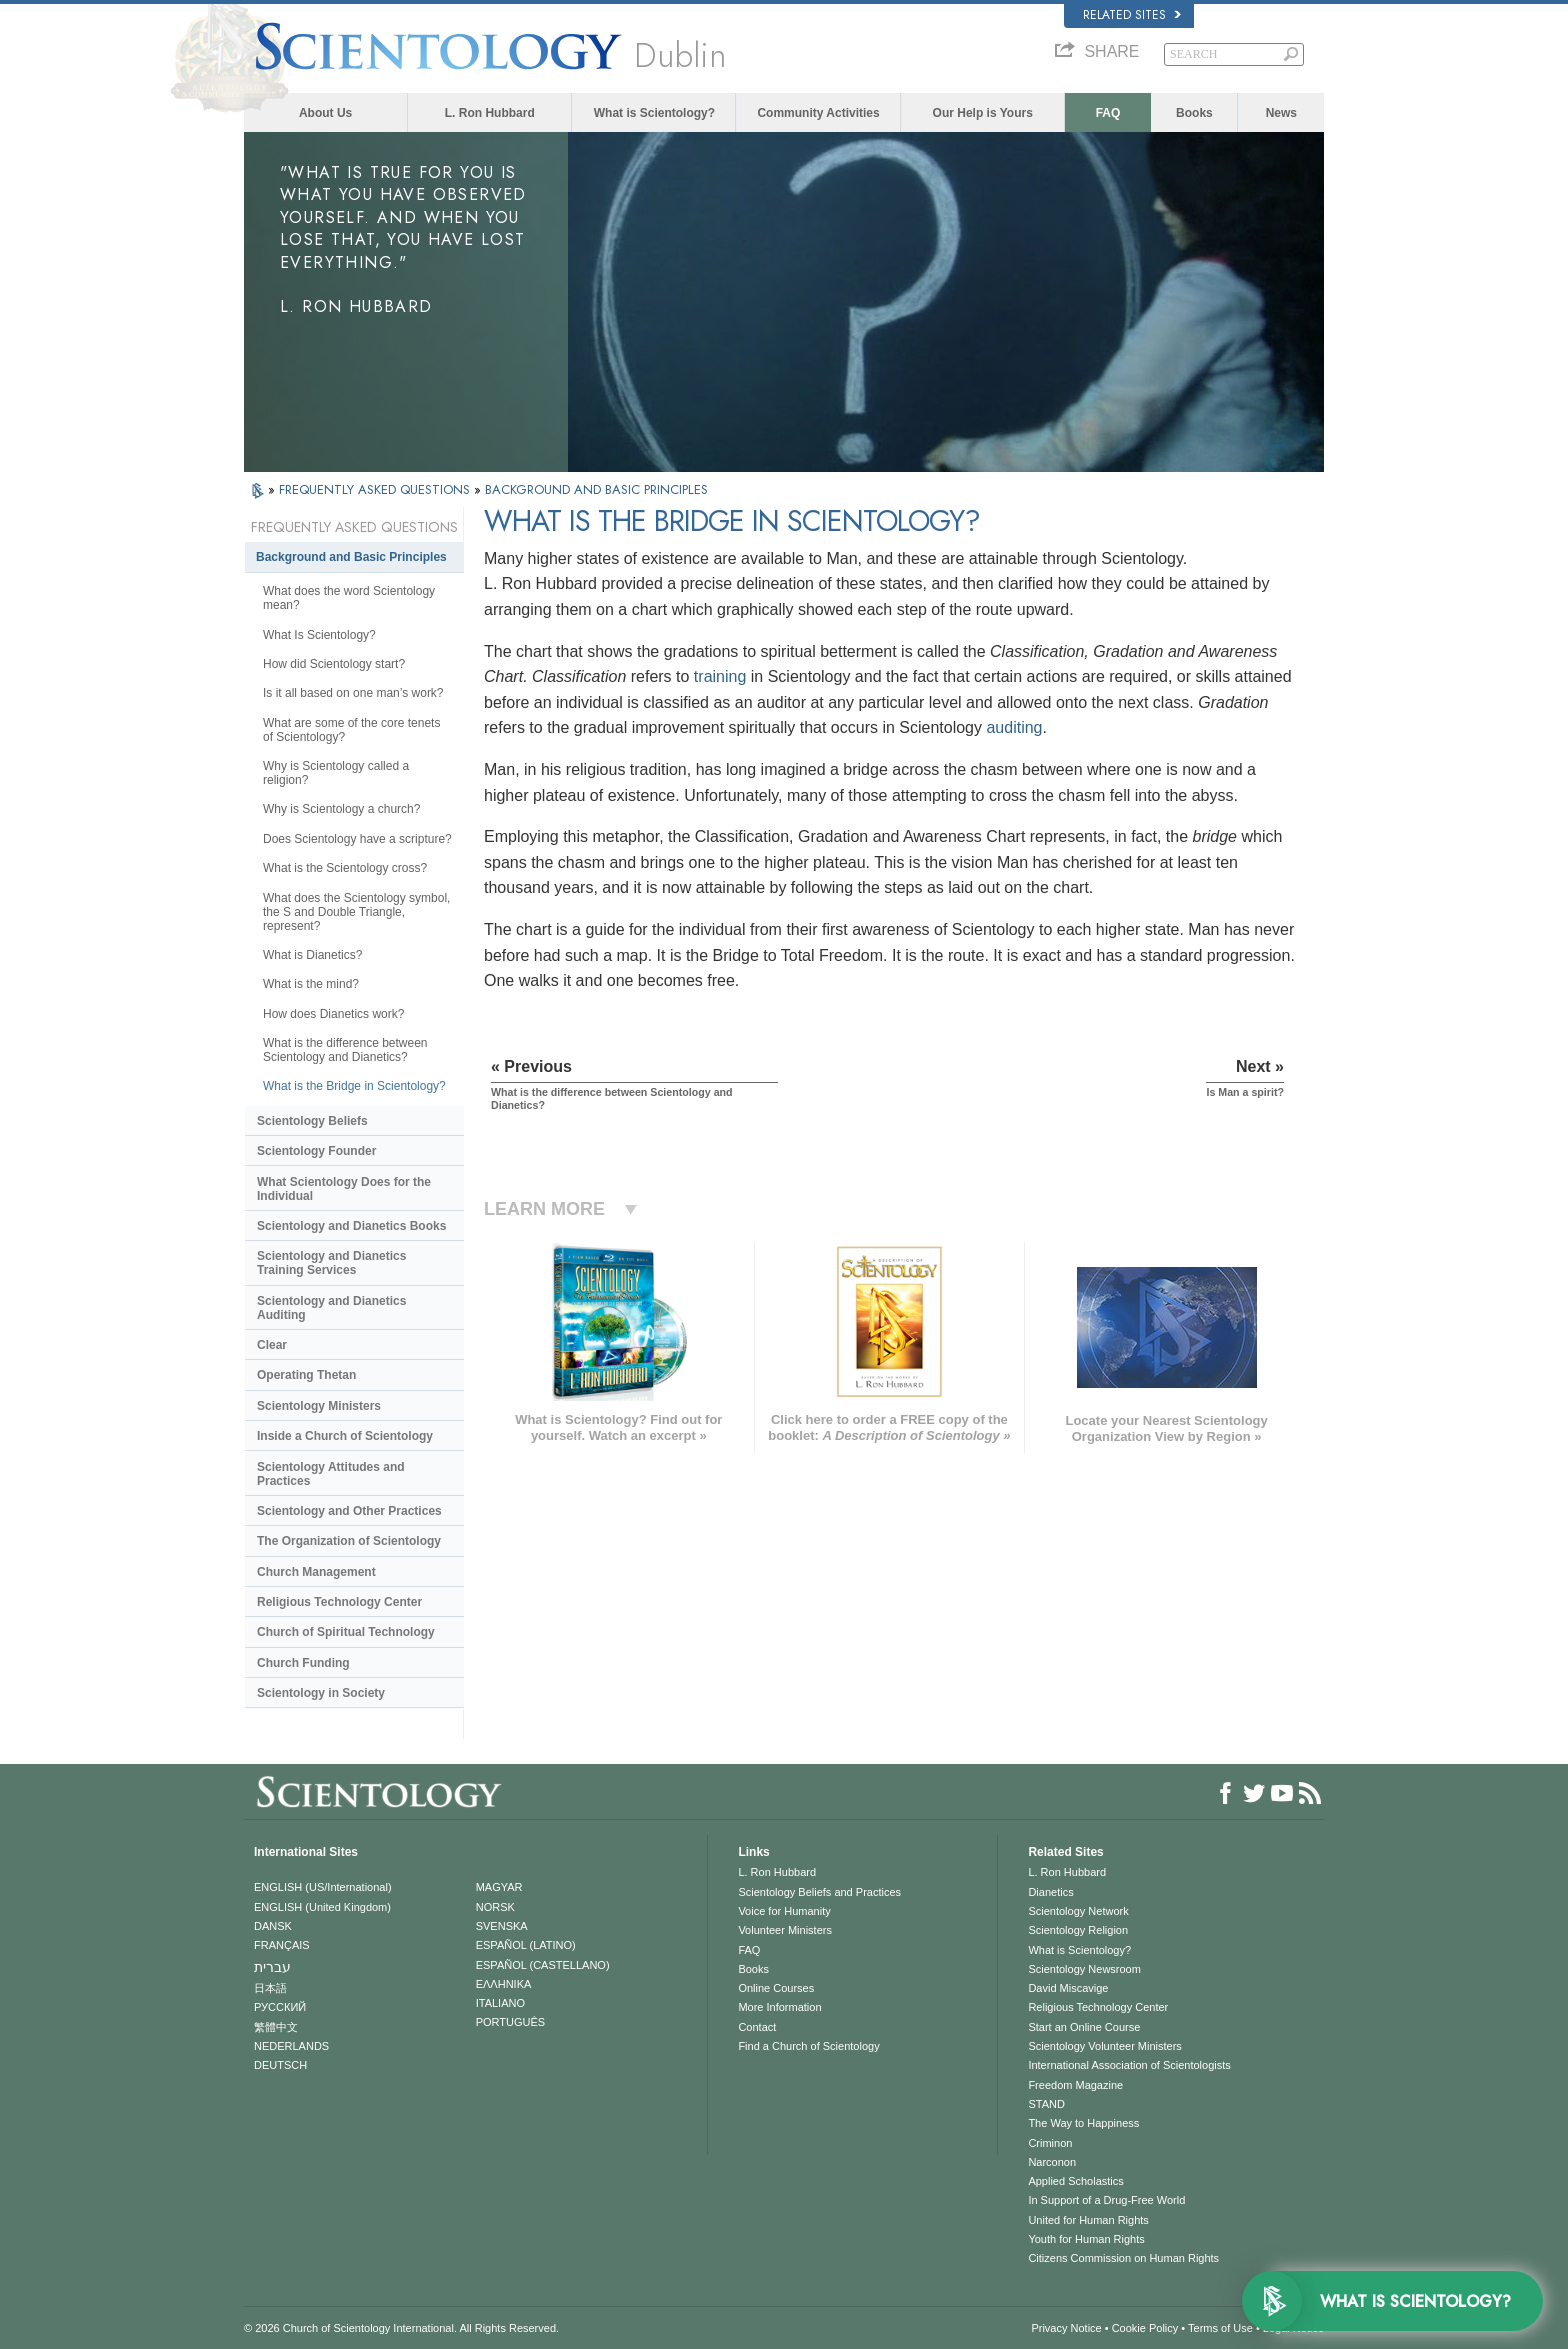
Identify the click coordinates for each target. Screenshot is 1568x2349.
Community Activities (818, 113)
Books (1194, 113)
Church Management (316, 1572)
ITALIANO (500, 2003)
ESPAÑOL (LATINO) (526, 1945)
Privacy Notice (1066, 2328)
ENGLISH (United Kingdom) (322, 1907)
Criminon (1050, 2143)
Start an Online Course (1084, 2027)
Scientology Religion (1078, 1930)
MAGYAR (499, 1887)
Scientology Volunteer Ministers (1104, 2046)
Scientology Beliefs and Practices (819, 1892)
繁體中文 (276, 2027)
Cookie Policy (1145, 2328)
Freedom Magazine (1075, 2085)
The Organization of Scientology (349, 1541)
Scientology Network (1078, 1911)
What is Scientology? (654, 113)
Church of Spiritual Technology (346, 1632)
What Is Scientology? (319, 635)
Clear (272, 1345)
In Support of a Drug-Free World (1106, 2200)
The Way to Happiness (1083, 2123)
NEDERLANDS (291, 2046)
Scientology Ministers (319, 1406)
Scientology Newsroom (1084, 1969)
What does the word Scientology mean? (349, 598)
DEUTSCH (280, 2065)
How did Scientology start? (334, 664)
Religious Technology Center (339, 1602)
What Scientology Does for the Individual (344, 1189)
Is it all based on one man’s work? (353, 693)
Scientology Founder (316, 1151)
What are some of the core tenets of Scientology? (351, 730)
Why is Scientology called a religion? (336, 773)
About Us (325, 113)
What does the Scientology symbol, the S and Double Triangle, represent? (356, 912)
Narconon (1052, 2162)
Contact (757, 2027)
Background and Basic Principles (351, 557)
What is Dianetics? (312, 955)
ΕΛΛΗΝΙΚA (504, 1984)
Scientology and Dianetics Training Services (331, 1263)
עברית (272, 1967)
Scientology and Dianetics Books (351, 1226)
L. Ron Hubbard (490, 113)
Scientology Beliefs (312, 1121)
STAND (1046, 2104)
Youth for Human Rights (1086, 2239)
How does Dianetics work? (333, 1014)
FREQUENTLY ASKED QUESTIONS (376, 489)
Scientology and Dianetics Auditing (331, 1308)
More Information (779, 2007)
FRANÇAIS (282, 1945)
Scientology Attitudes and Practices (331, 1474)
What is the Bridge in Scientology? (354, 1086)
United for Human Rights (1088, 2220)
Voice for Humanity (784, 1911)
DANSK (273, 1926)
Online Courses (776, 1988)
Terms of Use (1220, 2328)
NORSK (495, 1907)
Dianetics (1050, 1892)
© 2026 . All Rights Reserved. (401, 2328)
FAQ (1108, 113)
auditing (1014, 727)
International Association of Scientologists (1129, 2065)
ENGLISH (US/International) (323, 1887)
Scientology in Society (321, 1693)
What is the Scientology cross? (345, 868)
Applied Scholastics (1075, 2181)
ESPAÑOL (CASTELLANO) (543, 1965)
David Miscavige (1068, 1988)
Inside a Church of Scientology (345, 1436)
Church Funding (303, 1663)
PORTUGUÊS (510, 2022)
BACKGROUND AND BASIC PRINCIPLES (596, 489)
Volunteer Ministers (785, 1930)
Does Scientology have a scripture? (357, 839)
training (720, 676)
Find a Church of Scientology (808, 2046)
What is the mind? (311, 984)
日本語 (270, 1988)
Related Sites (1132, 15)
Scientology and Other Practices (349, 1511)
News (1281, 113)
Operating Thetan (306, 1375)
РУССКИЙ (280, 2007)
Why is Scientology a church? (341, 809)
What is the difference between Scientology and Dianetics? (345, 1050)
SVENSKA (502, 1926)
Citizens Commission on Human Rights (1123, 2258)
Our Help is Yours (983, 113)
